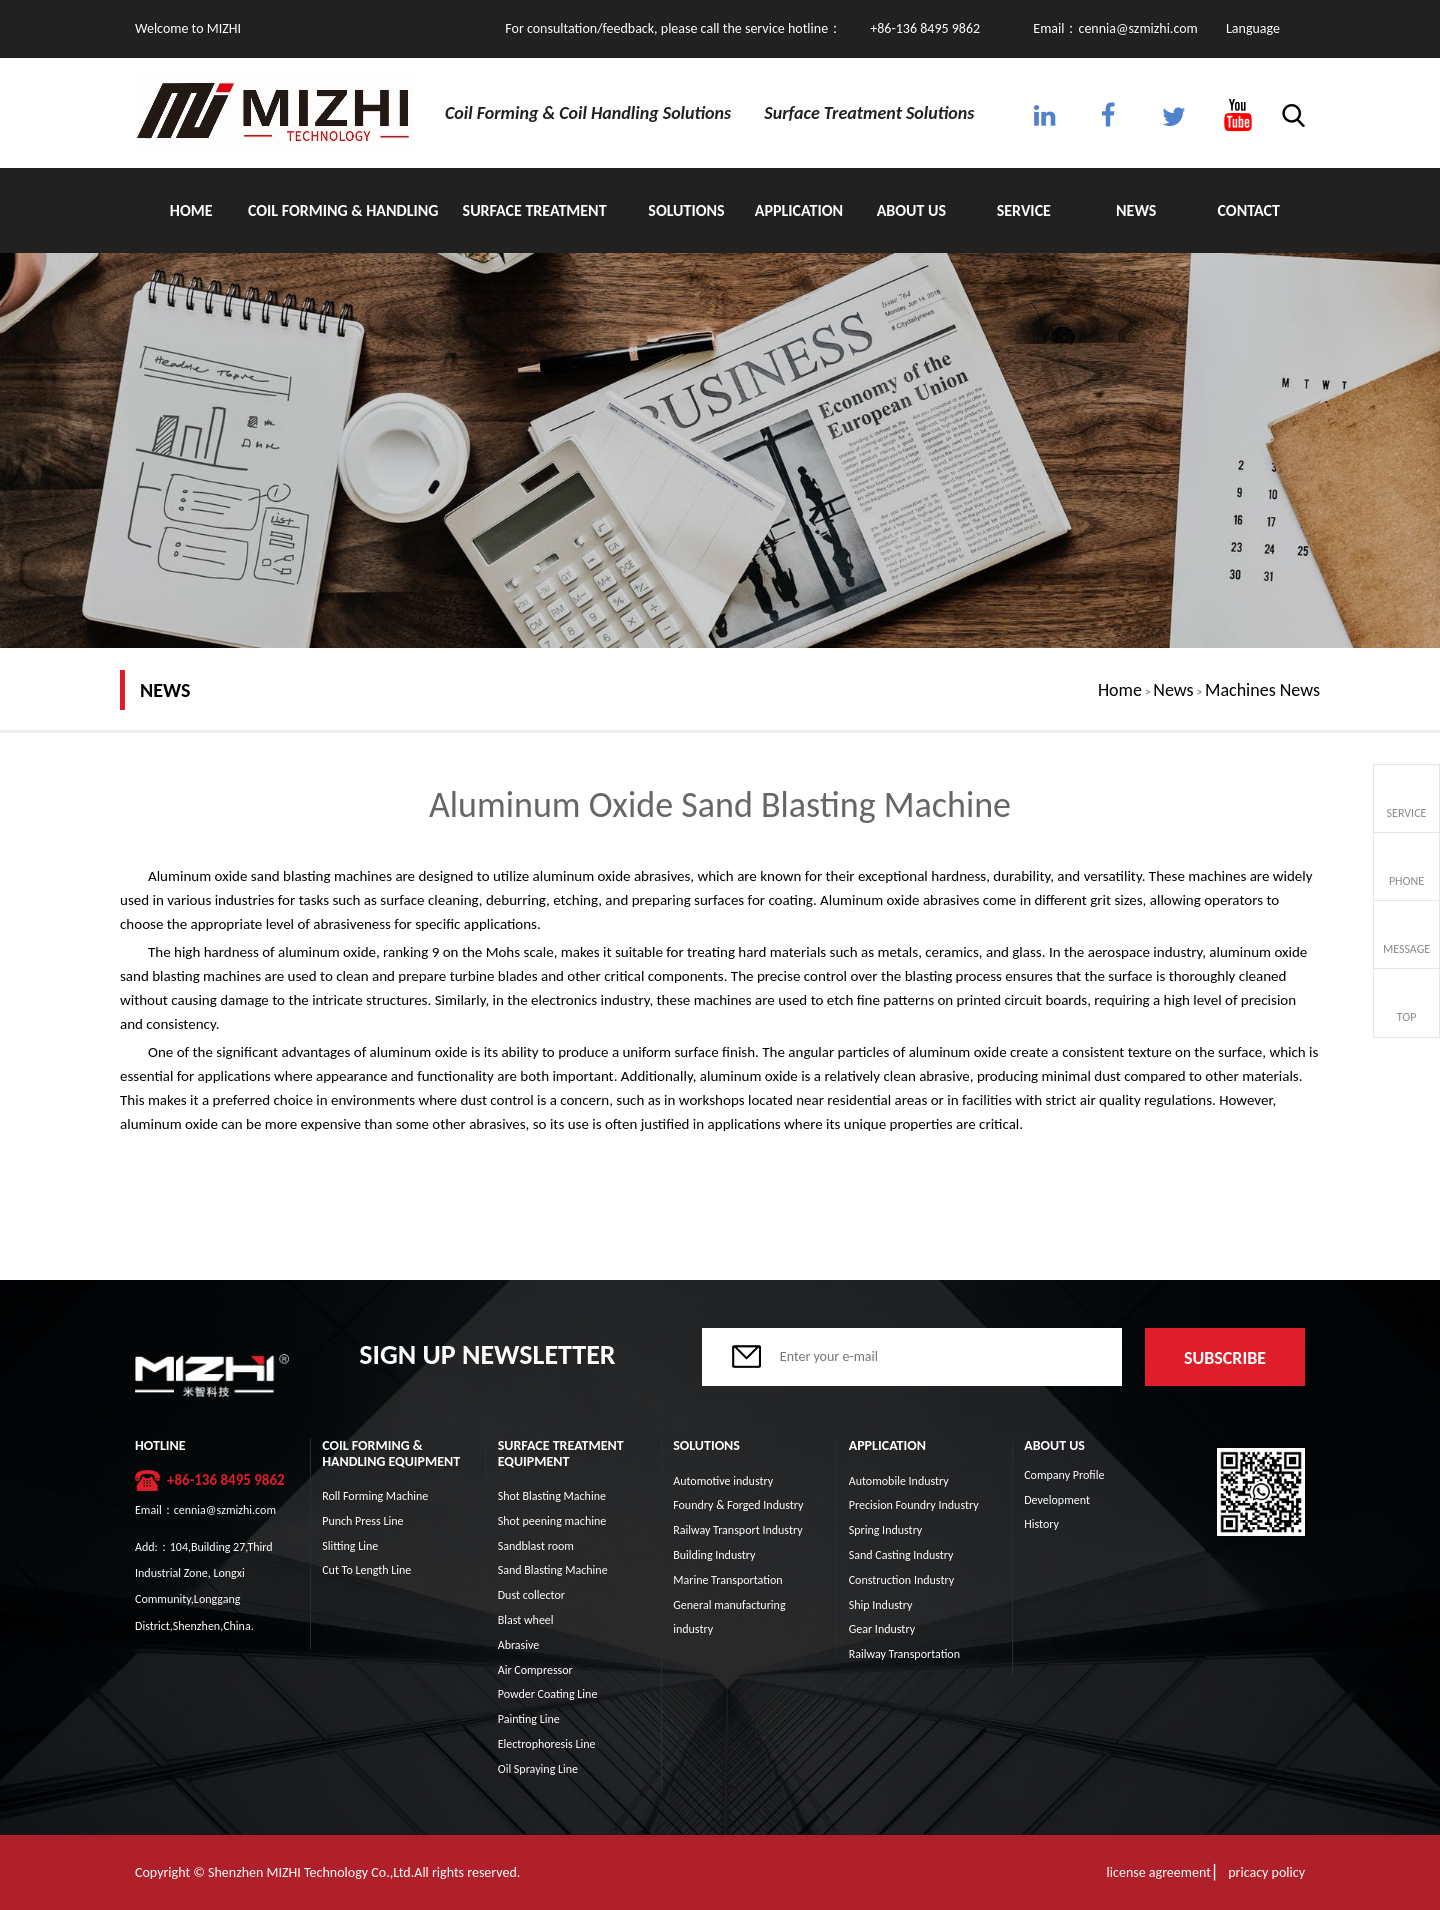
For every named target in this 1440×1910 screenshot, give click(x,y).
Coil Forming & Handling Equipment (343, 227)
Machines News (1262, 690)
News (1136, 210)
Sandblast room (536, 1546)
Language (1253, 28)
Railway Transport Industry (737, 1530)
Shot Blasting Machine (552, 1496)
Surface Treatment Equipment (535, 227)
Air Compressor (535, 1670)
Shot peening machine (552, 1521)
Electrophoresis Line (547, 1744)
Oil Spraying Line (538, 1769)
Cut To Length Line (366, 1570)
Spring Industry (886, 1530)
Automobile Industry (899, 1481)
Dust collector (531, 1595)
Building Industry (714, 1555)
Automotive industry (723, 1481)
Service (1024, 210)
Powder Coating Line (548, 1694)
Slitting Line (350, 1546)
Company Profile (1064, 1475)
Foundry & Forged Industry (738, 1505)
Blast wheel (526, 1620)
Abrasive (519, 1645)
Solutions (686, 210)
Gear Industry (882, 1629)
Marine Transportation (727, 1580)
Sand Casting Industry (901, 1555)
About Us (911, 210)
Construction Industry (901, 1580)
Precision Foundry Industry (914, 1505)
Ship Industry (881, 1605)
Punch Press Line (362, 1521)
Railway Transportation (904, 1654)
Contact (1249, 210)
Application (799, 210)
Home (191, 210)
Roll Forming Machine (375, 1496)
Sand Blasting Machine (553, 1570)
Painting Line (529, 1719)
